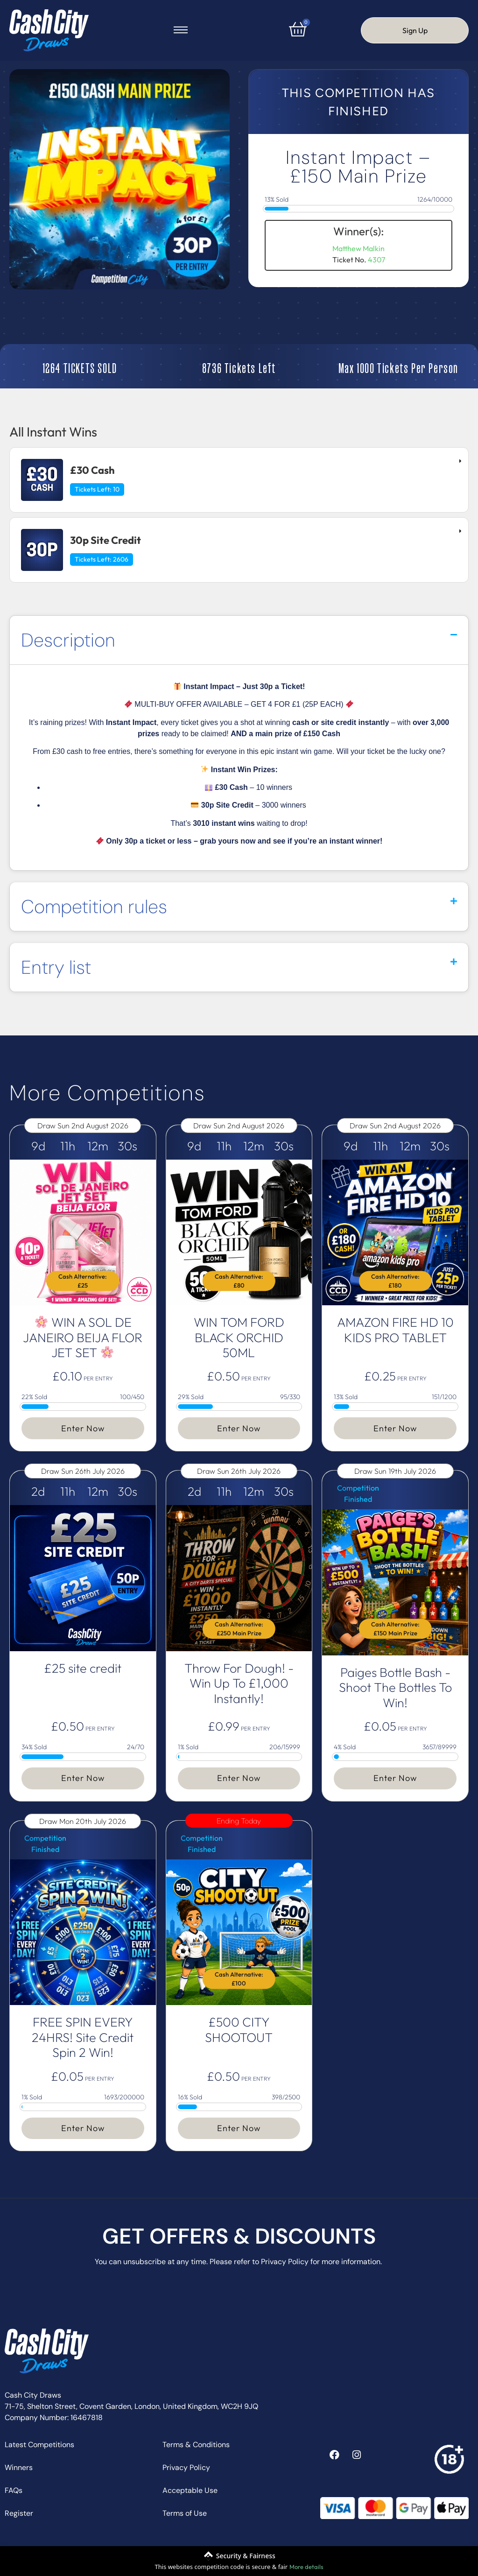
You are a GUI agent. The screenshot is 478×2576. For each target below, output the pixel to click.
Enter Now (83, 1428)
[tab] (239, 480)
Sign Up (415, 30)
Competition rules (94, 906)
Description (68, 640)
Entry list (56, 967)
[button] (239, 640)
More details (306, 2566)
